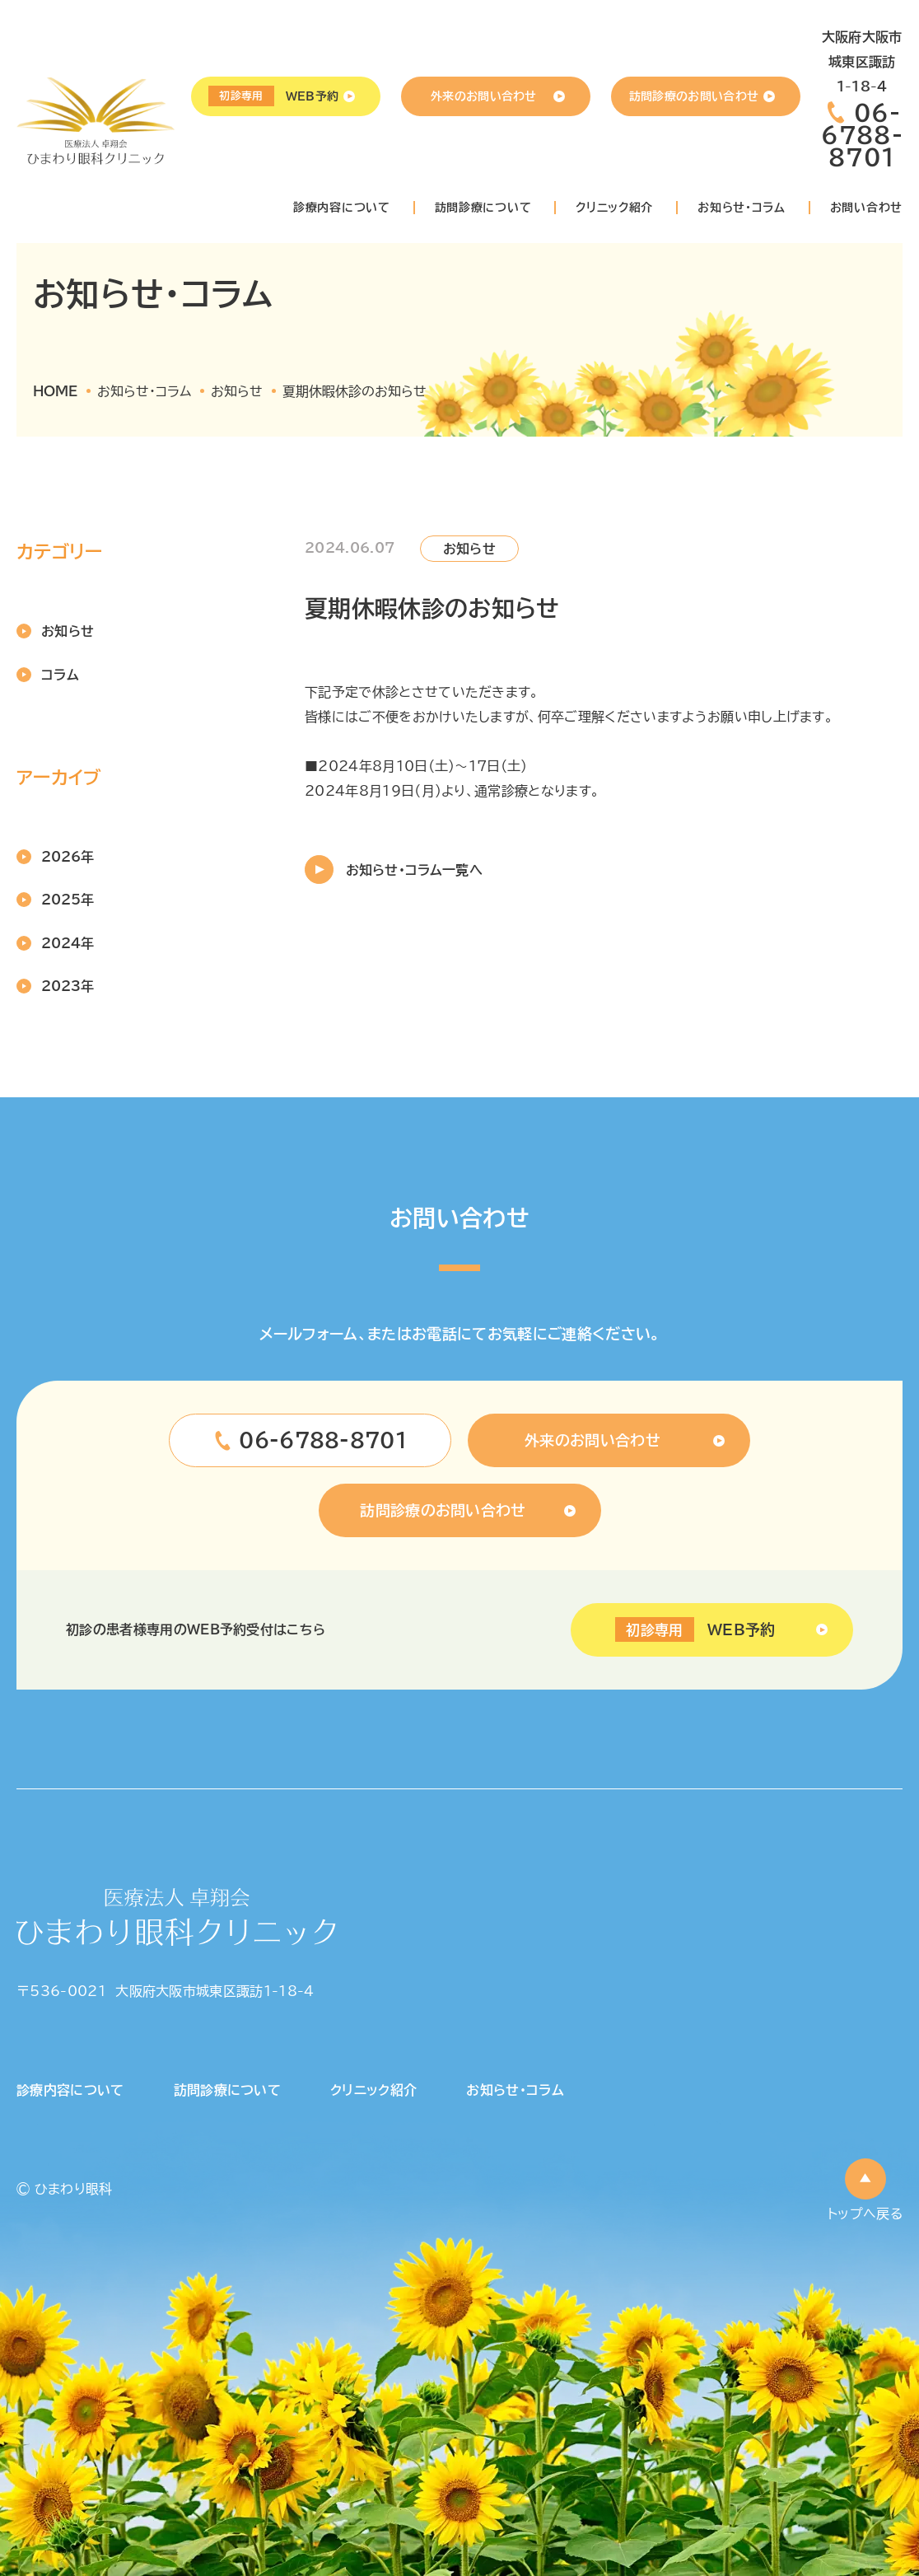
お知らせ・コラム (741, 207)
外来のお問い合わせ (484, 96)
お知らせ (67, 631)
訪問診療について (483, 207)
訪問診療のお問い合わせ (694, 96)
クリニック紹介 (614, 207)
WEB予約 (273, 96)
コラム (60, 674)
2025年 (67, 899)
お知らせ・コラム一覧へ (414, 870)
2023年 (67, 986)
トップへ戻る (865, 2213)
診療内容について (341, 207)
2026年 (67, 856)
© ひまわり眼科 (64, 2188)
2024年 (67, 943)
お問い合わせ (866, 207)
